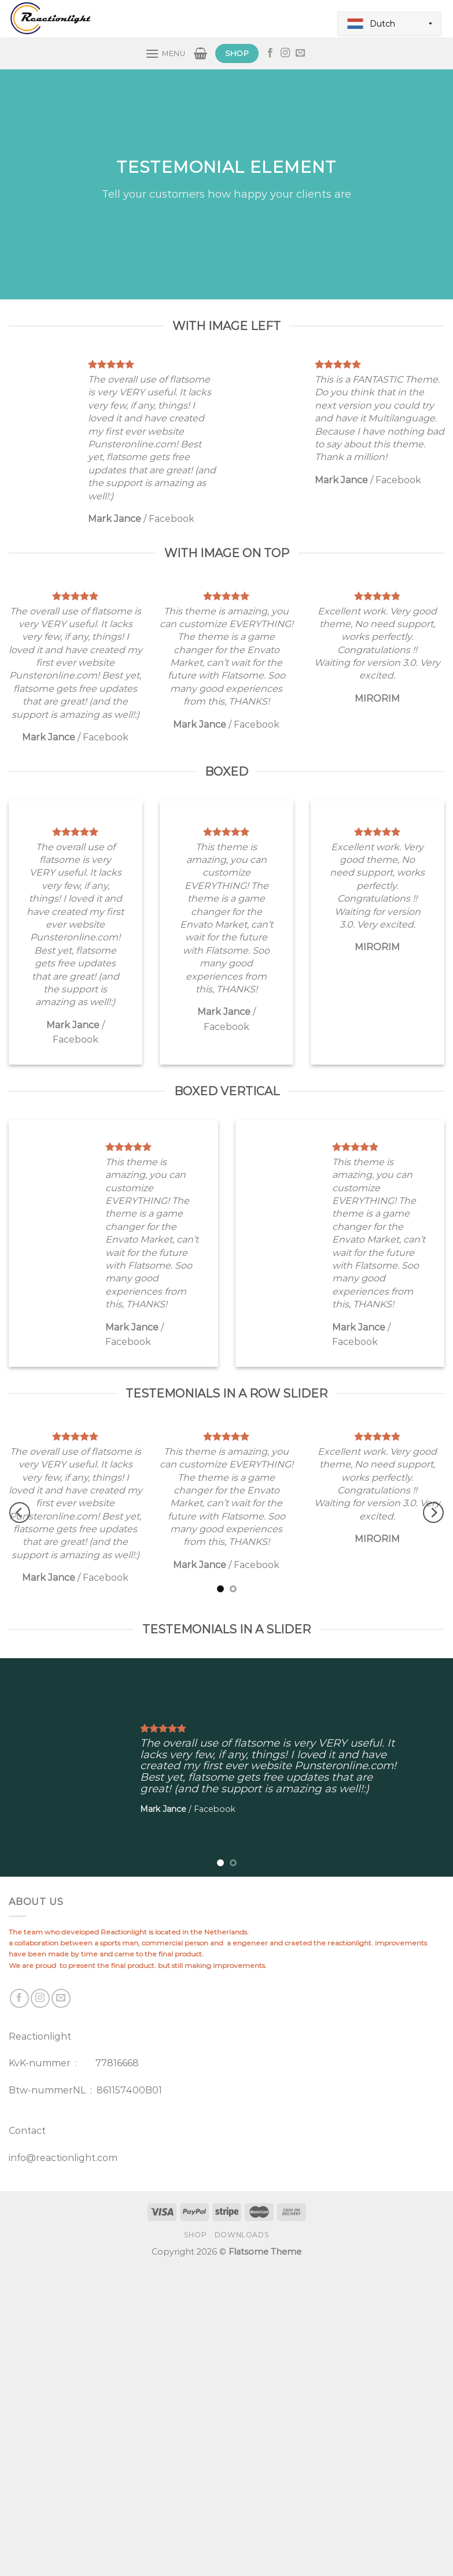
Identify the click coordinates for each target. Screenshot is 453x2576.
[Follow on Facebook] (270, 53)
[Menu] (165, 53)
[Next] (433, 1512)
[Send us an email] (300, 53)
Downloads (242, 2234)
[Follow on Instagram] (285, 53)
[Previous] (19, 1512)
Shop (195, 2234)
